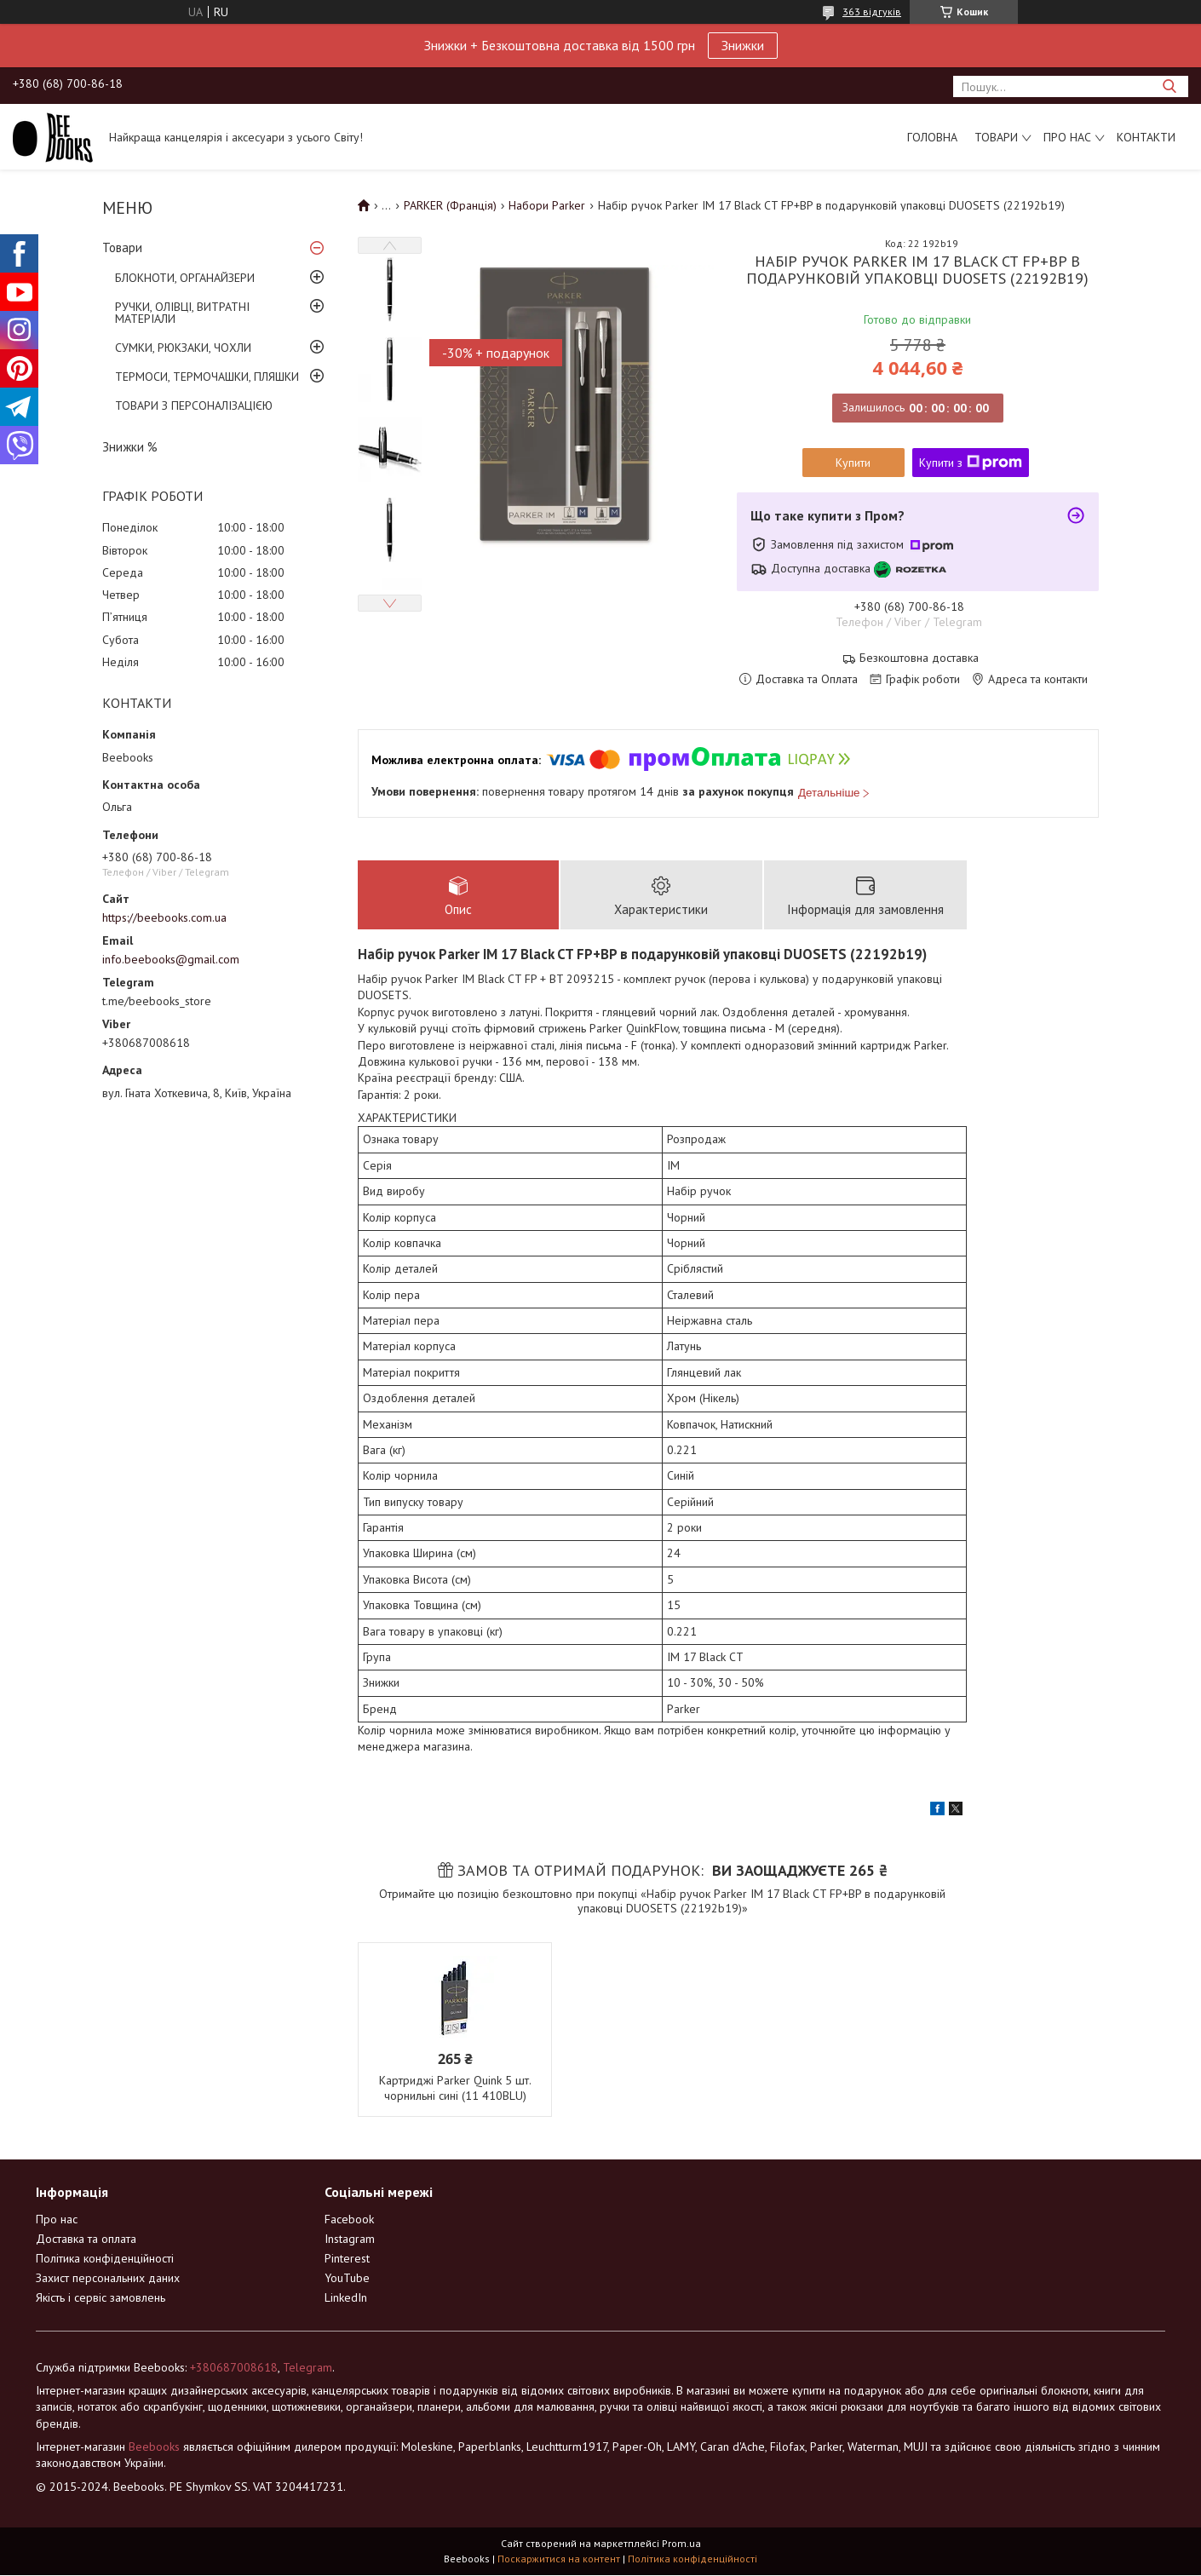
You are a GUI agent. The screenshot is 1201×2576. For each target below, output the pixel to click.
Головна (932, 137)
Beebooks (154, 2447)
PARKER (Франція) (450, 205)
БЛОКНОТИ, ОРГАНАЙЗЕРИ (185, 277)
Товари (996, 137)
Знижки (742, 45)
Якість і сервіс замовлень (100, 2297)
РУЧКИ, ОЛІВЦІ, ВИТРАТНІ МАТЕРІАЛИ (182, 312)
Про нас (1067, 137)
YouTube (347, 2278)
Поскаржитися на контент (558, 2559)
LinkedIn (346, 2297)
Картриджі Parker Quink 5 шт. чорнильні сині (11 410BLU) (455, 2088)
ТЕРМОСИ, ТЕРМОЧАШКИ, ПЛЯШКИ (207, 376)
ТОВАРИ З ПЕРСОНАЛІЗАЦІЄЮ (194, 405)
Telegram (307, 2367)
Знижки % (130, 447)
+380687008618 (234, 2367)
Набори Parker (547, 205)
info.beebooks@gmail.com (170, 959)
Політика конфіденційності (105, 2258)
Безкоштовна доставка (919, 658)
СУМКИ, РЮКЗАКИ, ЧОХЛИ (183, 347)
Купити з (970, 462)
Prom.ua (681, 2544)
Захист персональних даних (108, 2278)
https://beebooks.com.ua (164, 917)
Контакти (1146, 137)
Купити (853, 462)
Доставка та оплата (86, 2238)
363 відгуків (871, 11)
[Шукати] (1169, 86)
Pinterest (347, 2258)
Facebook (349, 2219)
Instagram (350, 2238)
